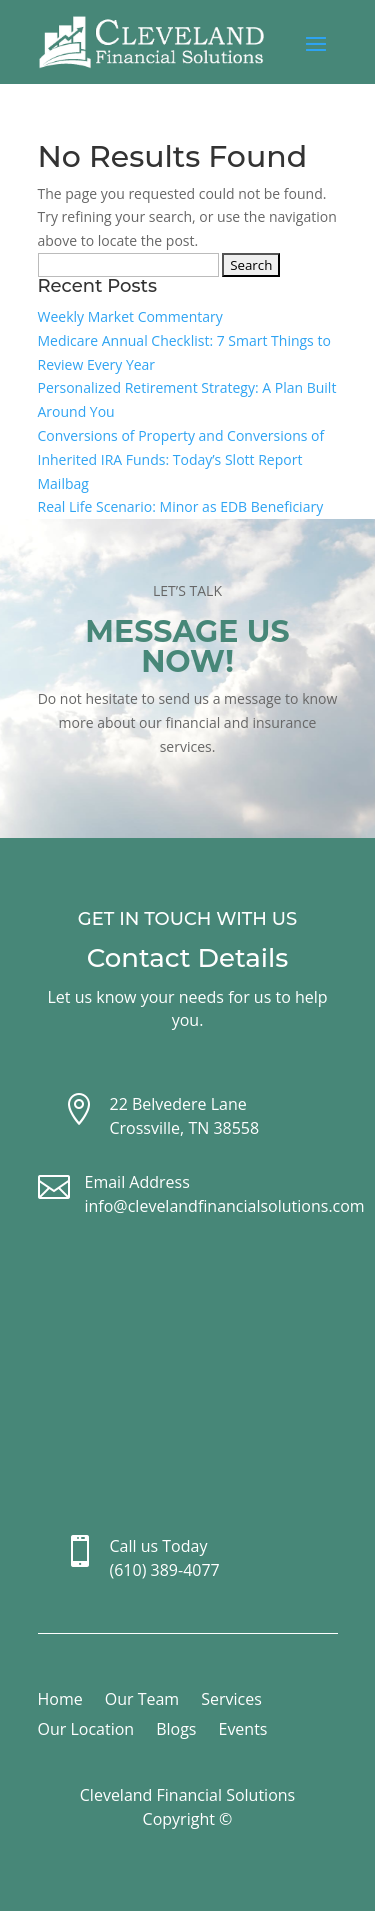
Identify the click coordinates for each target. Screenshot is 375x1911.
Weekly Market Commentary (130, 316)
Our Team (142, 1701)
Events (242, 1731)
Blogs (176, 1731)
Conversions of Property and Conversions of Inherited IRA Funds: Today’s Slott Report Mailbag (181, 459)
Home (60, 1701)
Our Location (86, 1731)
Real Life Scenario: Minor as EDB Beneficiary (181, 506)
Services (231, 1701)
